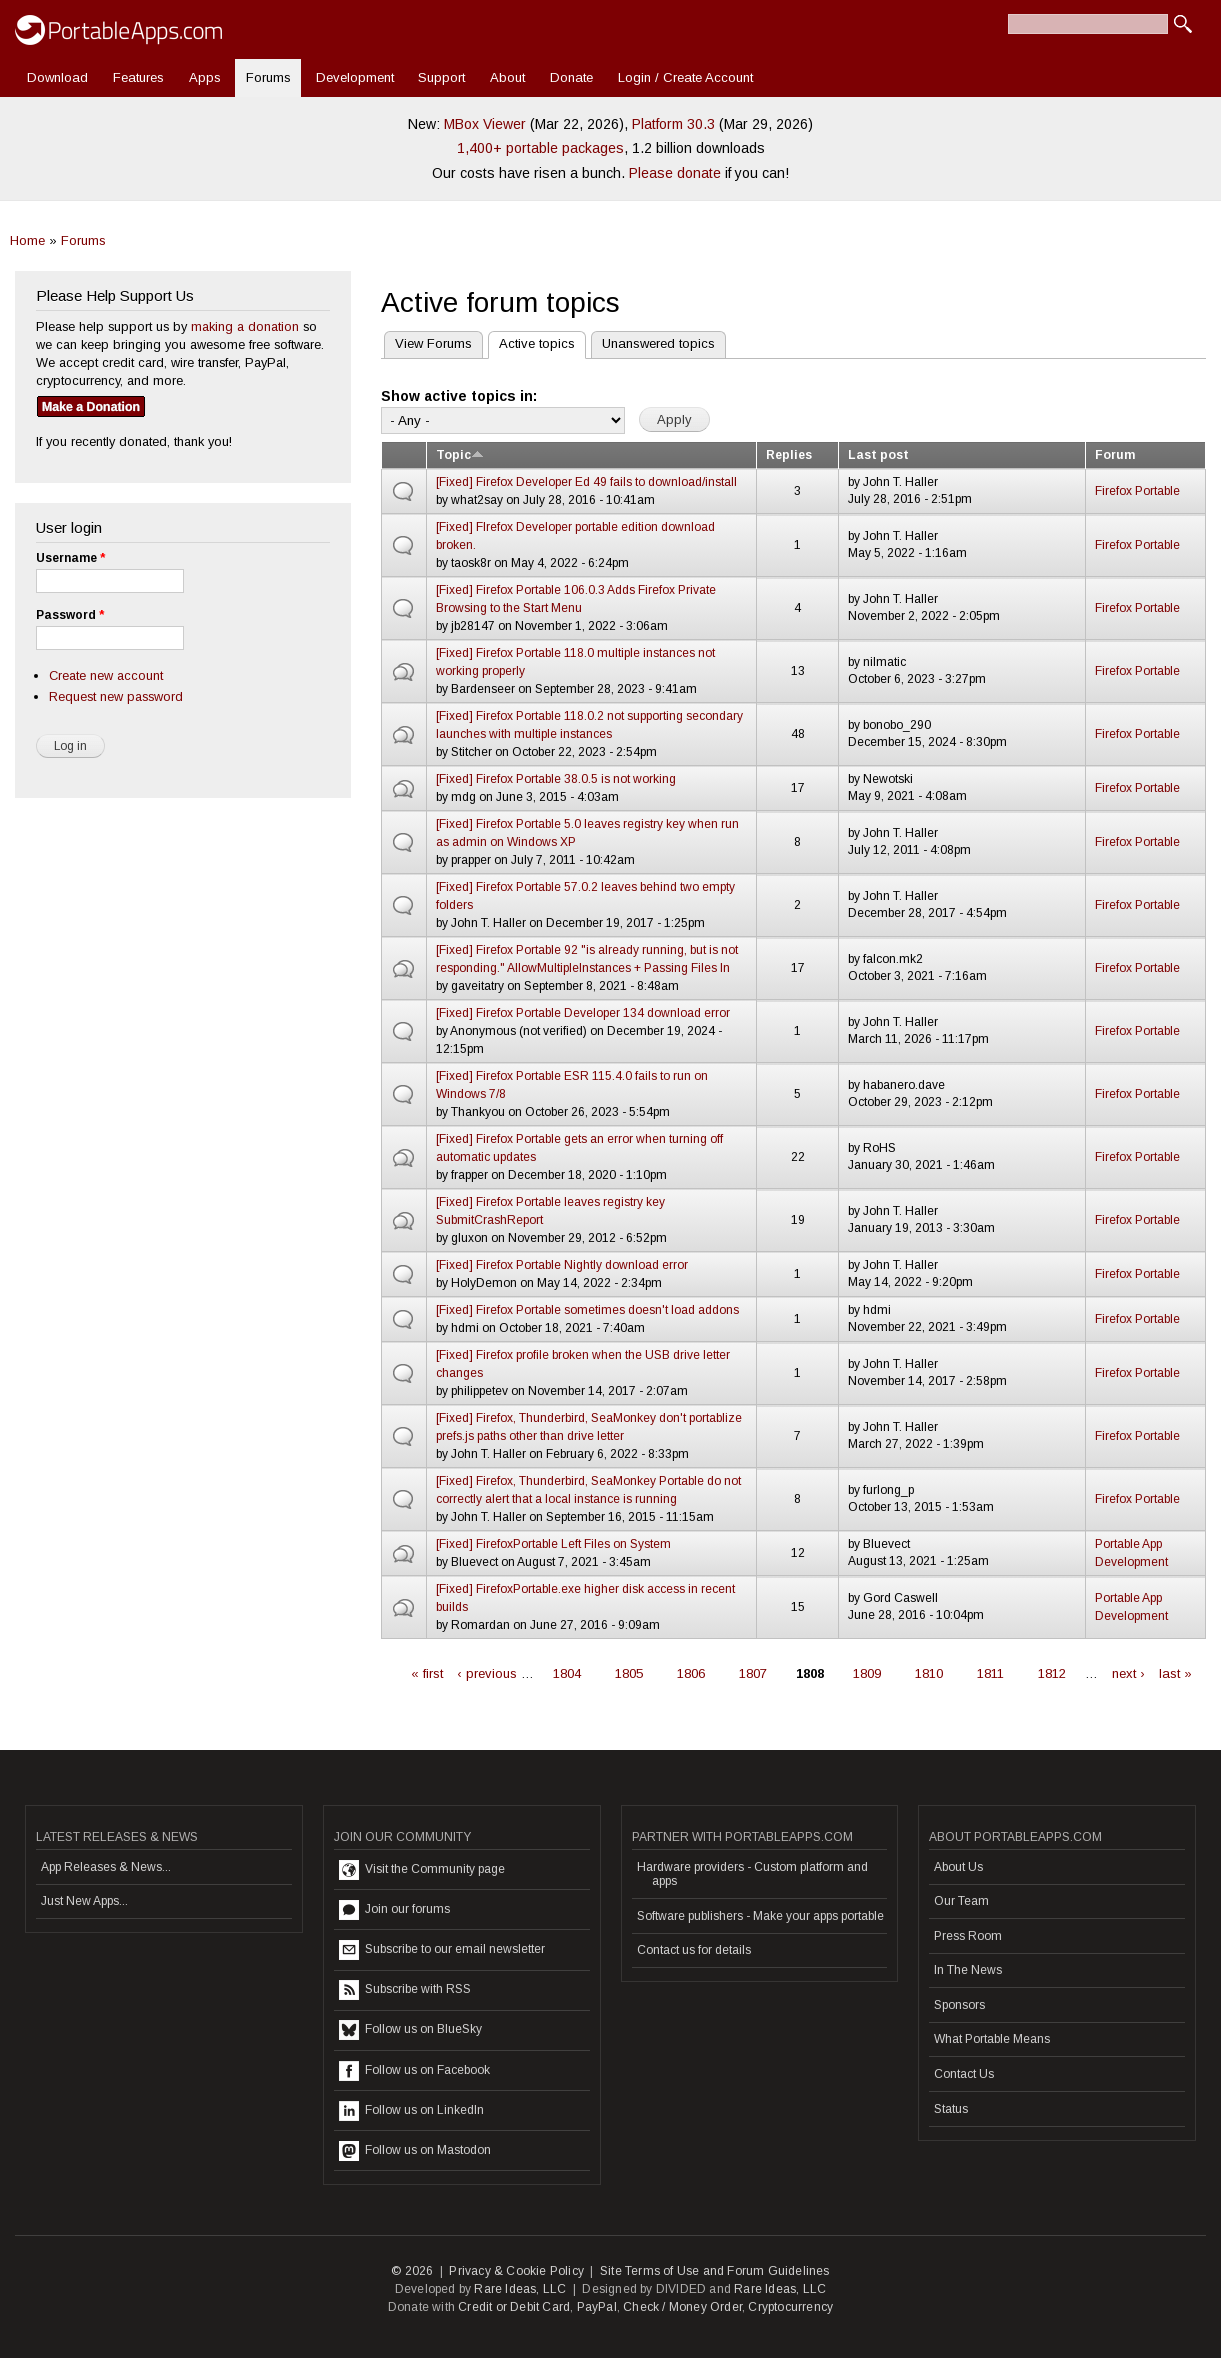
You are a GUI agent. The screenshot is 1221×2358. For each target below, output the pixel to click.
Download (57, 77)
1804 (567, 1673)
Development (355, 77)
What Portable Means (992, 2039)
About (507, 77)
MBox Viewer (485, 124)
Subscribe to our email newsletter (442, 1950)
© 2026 (412, 2271)
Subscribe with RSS (405, 1990)
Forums (268, 77)
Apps (205, 77)
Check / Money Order (682, 2307)
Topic (460, 455)
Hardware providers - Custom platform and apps (752, 1874)
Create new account (106, 675)
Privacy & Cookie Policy (516, 2271)
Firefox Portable (1137, 491)
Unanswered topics (658, 343)
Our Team (961, 1901)
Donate (571, 77)
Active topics (531, 341)
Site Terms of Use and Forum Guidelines (715, 2271)
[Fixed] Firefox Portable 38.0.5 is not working (556, 779)
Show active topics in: (459, 396)
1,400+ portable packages (540, 148)
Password (70, 615)
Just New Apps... (84, 1901)
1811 (990, 1673)
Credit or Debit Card (514, 2307)
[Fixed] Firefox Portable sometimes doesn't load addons (587, 1310)
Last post (878, 455)
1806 (691, 1673)
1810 (929, 1673)
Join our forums (394, 1910)
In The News (968, 1970)
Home (27, 240)
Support (441, 77)
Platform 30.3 (673, 124)
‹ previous (487, 1673)
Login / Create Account (685, 77)
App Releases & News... (106, 1867)
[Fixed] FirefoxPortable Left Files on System (553, 1544)
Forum (1115, 455)
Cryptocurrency (790, 2307)
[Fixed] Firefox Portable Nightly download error (562, 1265)
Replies (789, 455)
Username (70, 558)
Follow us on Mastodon (415, 2151)
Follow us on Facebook (414, 2071)
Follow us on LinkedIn (411, 2111)
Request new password (116, 696)
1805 (629, 1673)
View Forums (433, 343)
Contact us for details (694, 1950)
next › (1128, 1673)
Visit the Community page (422, 1870)
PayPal (597, 2307)
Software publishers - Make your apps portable (760, 1916)
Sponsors (959, 2005)
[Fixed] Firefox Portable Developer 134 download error (583, 1013)
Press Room (968, 1936)
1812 (1052, 1673)
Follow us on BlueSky (410, 2030)
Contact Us (964, 2074)
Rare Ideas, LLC (520, 2289)
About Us (958, 1867)
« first (427, 1673)
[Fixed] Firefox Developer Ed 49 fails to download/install (586, 482)
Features (138, 77)
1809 (867, 1673)
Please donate (675, 173)
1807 (753, 1673)
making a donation (245, 326)
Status (951, 2109)
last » (1175, 1673)
